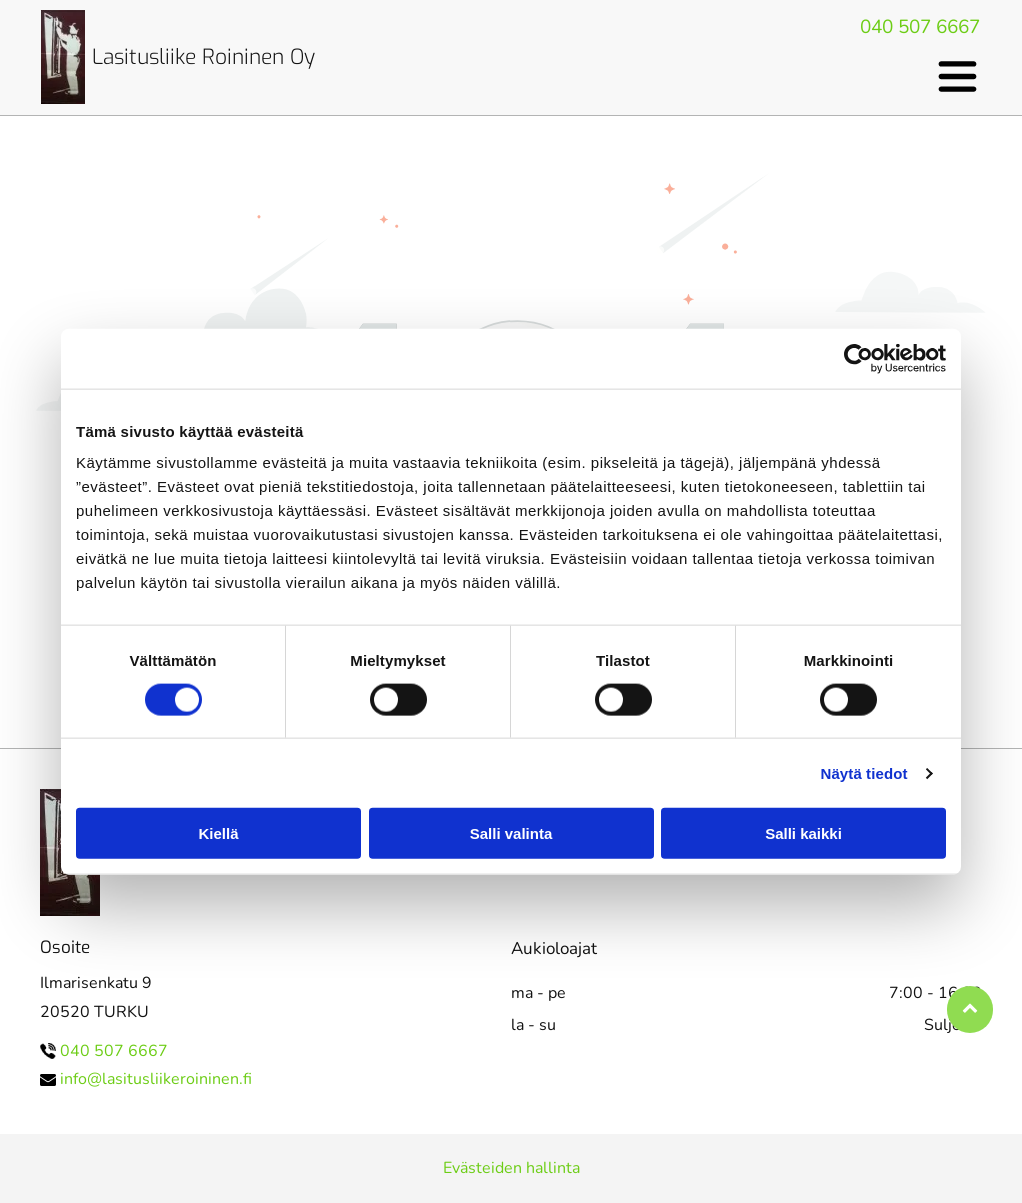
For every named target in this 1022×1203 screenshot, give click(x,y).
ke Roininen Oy (245, 57)
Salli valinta (511, 833)
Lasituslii (133, 57)
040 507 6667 (920, 27)
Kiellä (218, 833)
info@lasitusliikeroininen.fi (156, 1079)
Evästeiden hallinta (511, 1168)
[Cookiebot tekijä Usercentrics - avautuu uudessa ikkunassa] (858, 358)
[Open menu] (957, 76)
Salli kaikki (803, 833)
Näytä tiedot (864, 772)
